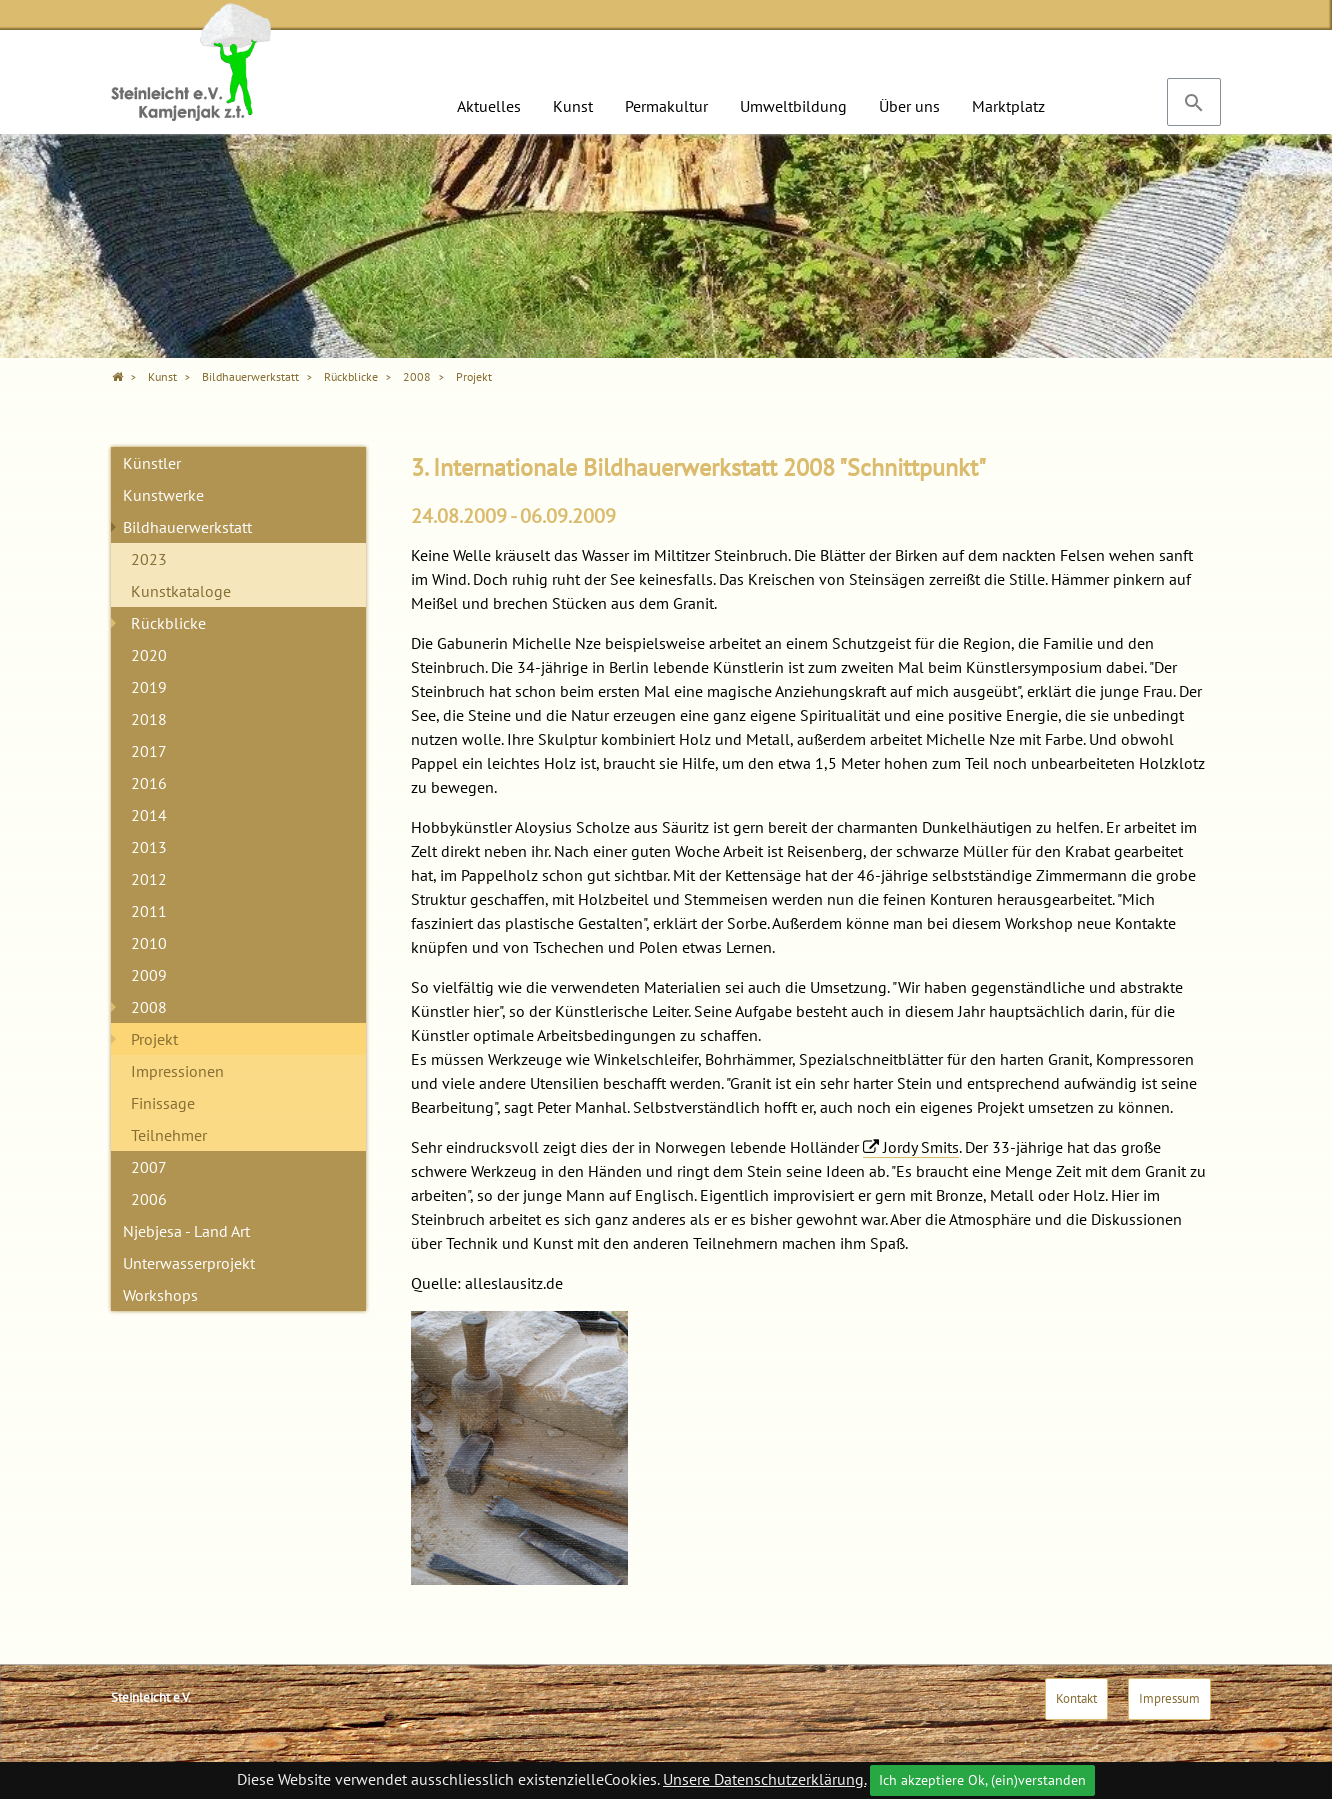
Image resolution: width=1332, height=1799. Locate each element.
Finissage (163, 1103)
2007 (149, 1167)
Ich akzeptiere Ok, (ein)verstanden (982, 1780)
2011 (149, 911)
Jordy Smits (921, 1147)
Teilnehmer (169, 1135)
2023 (149, 559)
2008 (149, 1007)
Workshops (160, 1295)
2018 (149, 719)
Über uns (909, 106)
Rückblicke (168, 623)
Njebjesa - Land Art (186, 1231)
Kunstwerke (163, 495)
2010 (149, 943)
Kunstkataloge (181, 591)
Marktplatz (1008, 106)
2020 (149, 655)
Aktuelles (489, 106)
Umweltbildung (793, 106)
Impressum (1169, 1698)
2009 (149, 975)
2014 (149, 815)
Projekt (154, 1039)
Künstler (152, 463)
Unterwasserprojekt (189, 1263)
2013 (149, 847)
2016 (149, 783)
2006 (149, 1199)
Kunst (573, 106)
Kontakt (1076, 1698)
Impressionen (177, 1071)
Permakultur (666, 106)
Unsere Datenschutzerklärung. (764, 1779)
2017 (149, 751)
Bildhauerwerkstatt (187, 527)
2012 (149, 879)
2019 (149, 687)
